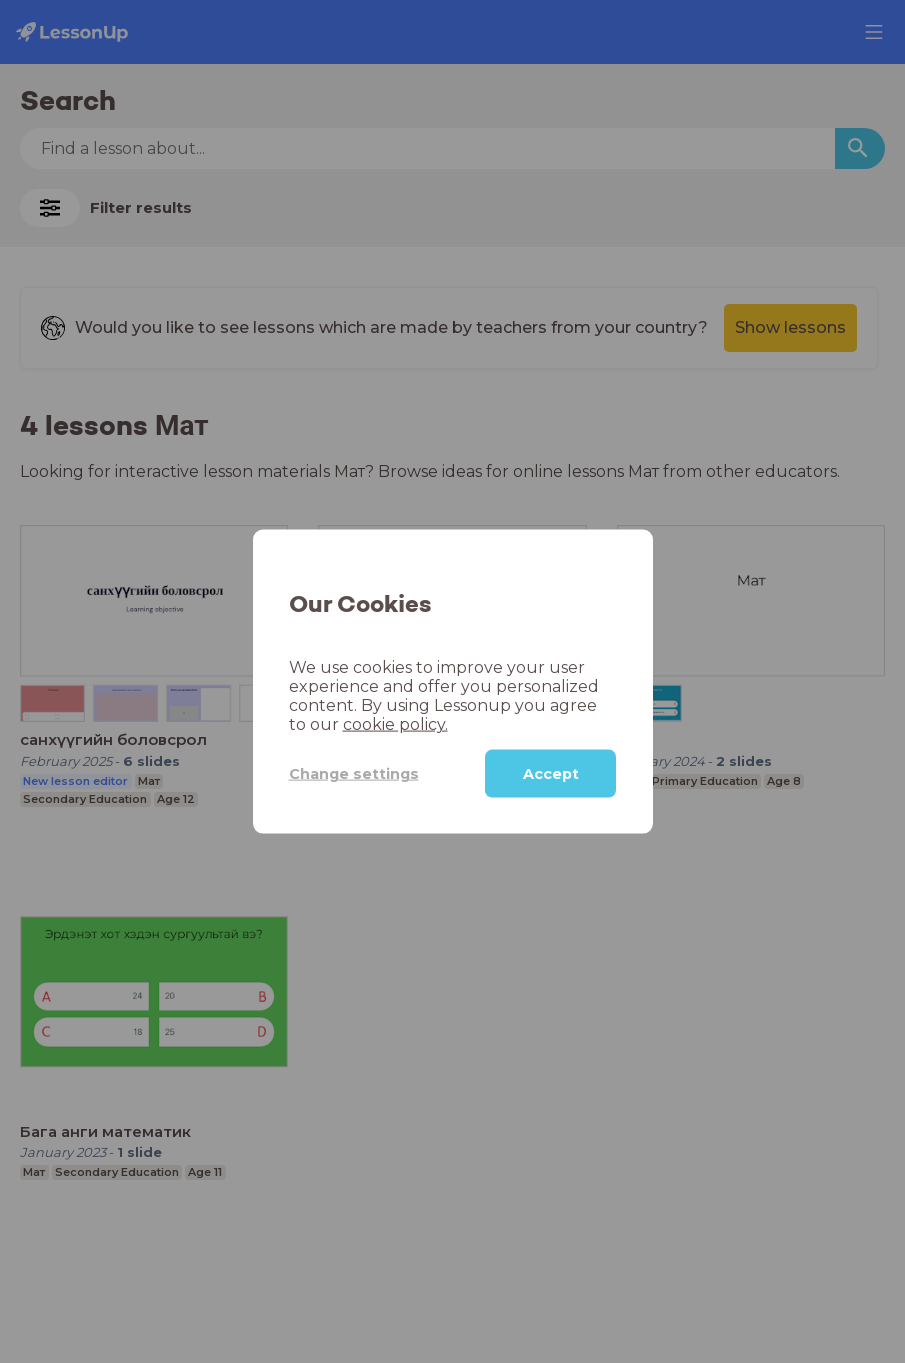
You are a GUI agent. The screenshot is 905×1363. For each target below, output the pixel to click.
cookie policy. (395, 724)
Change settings (354, 773)
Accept (551, 774)
